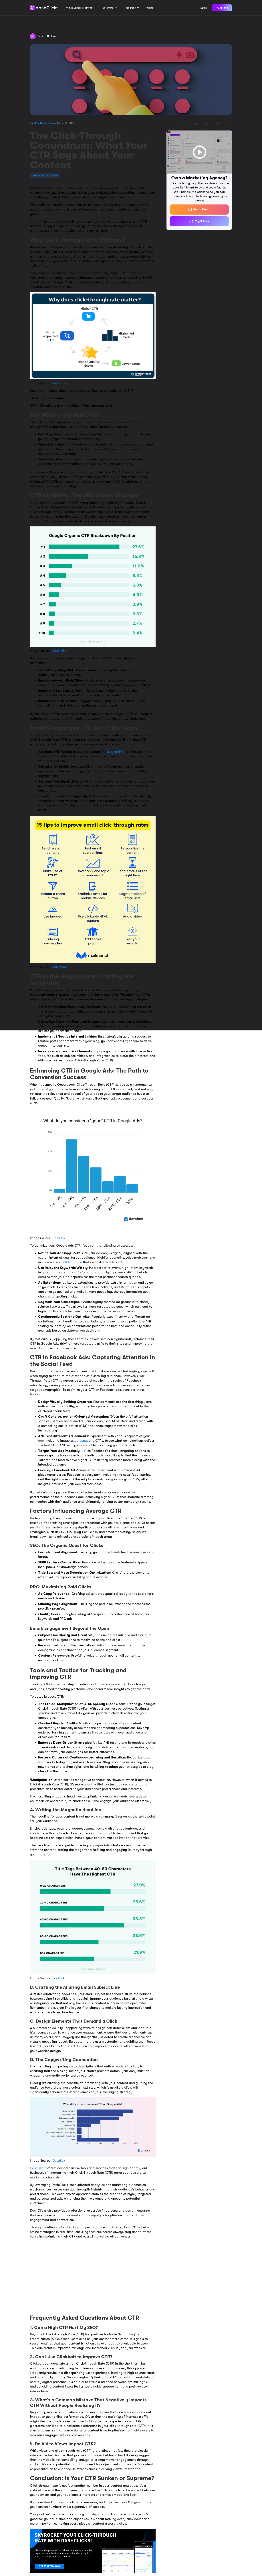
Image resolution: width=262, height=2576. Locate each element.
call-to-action (71, 1262)
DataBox (58, 1238)
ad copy (81, 1440)
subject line (115, 752)
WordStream (61, 383)
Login (204, 7)
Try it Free (221, 7)
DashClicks (38, 2168)
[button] (81, 8)
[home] (44, 7)
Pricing (149, 7)
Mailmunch (60, 967)
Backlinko (59, 651)
